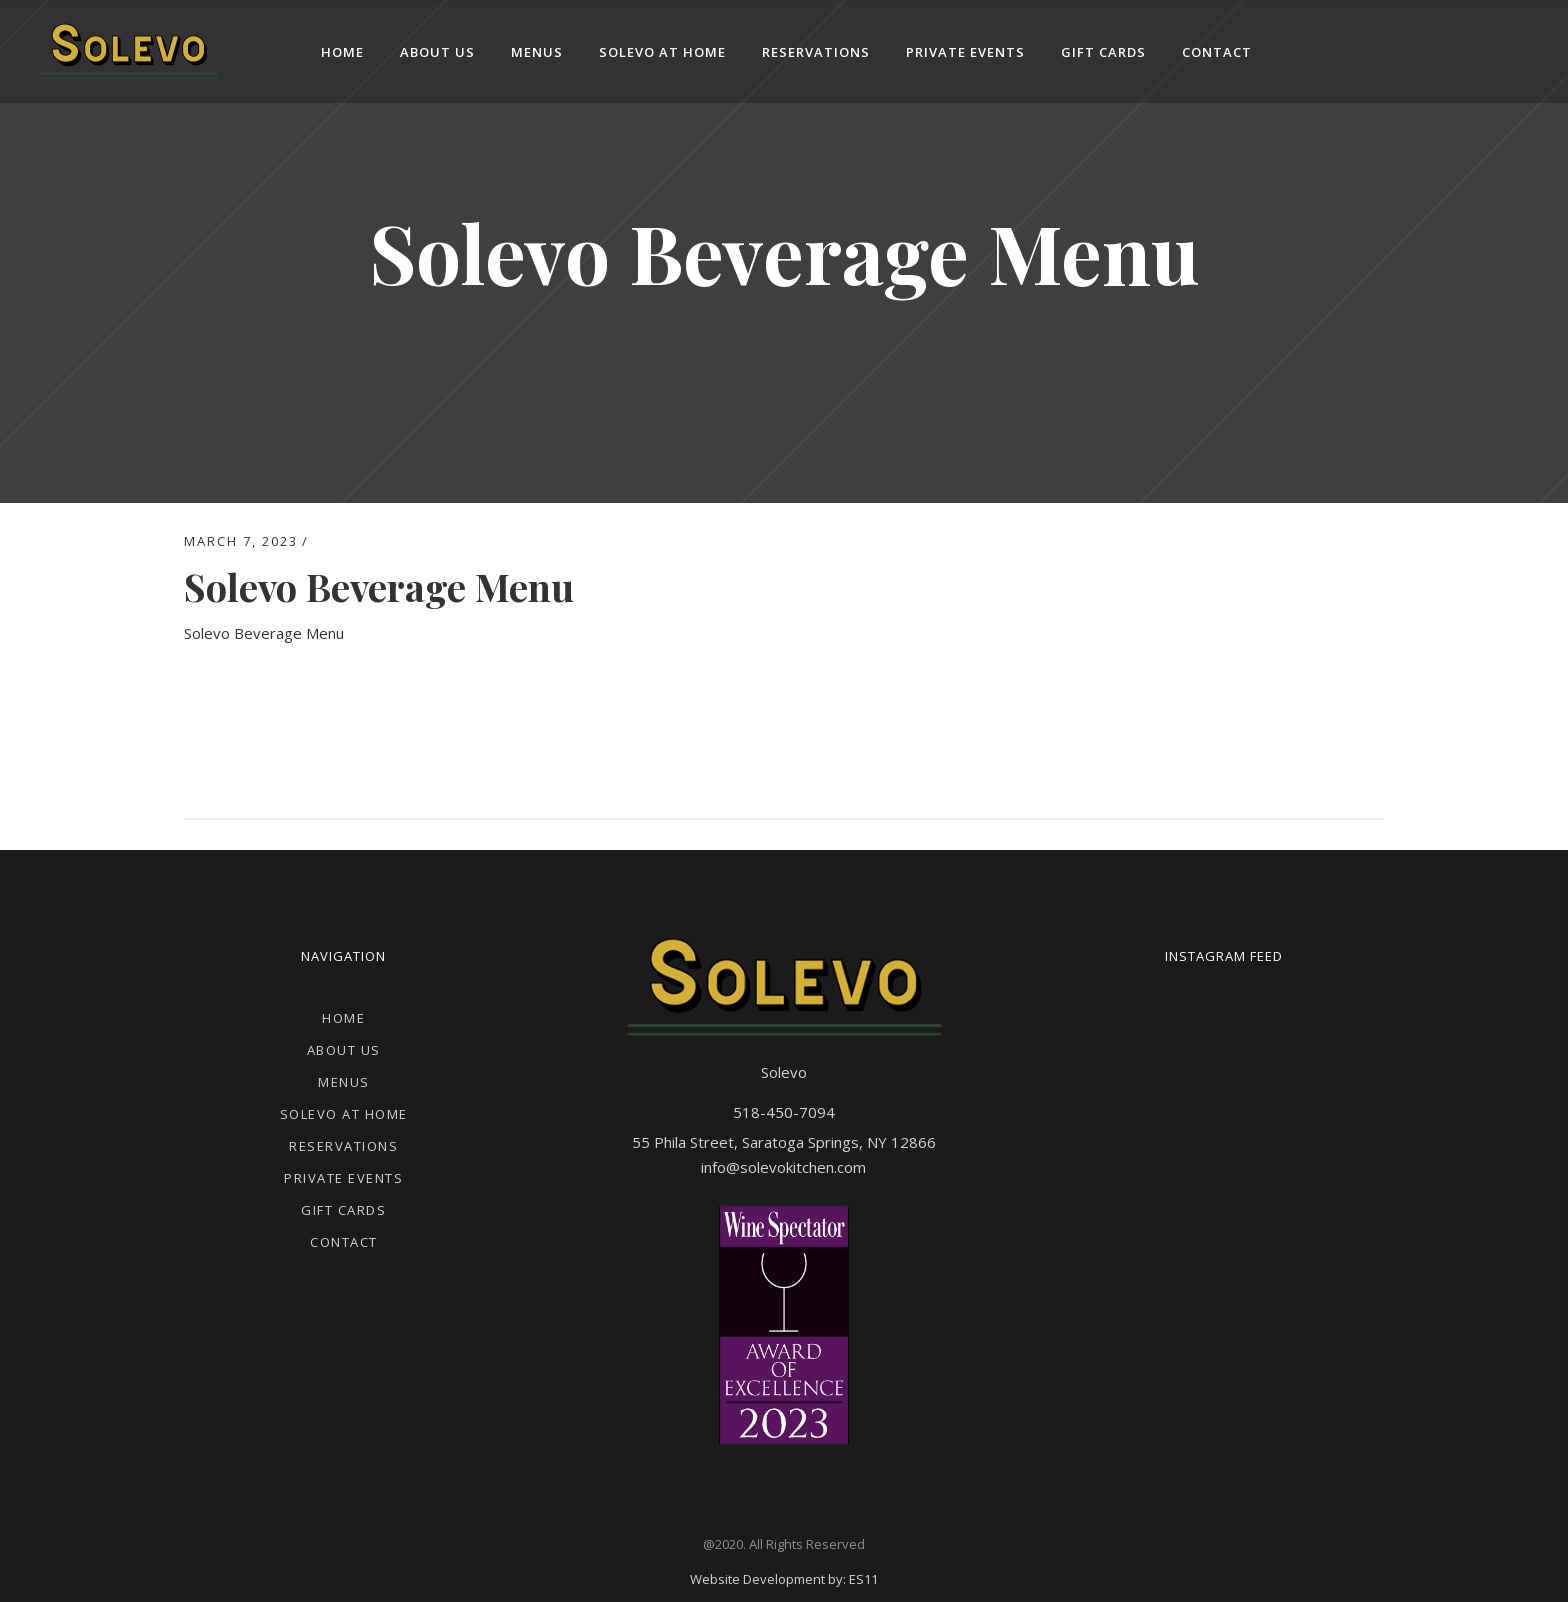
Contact (344, 1242)
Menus (344, 1082)
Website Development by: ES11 (784, 1579)
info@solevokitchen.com (783, 1167)
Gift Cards (343, 1210)
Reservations (343, 1146)
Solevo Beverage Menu (264, 633)
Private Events (343, 1178)
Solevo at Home (344, 1114)
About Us (344, 1050)
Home (343, 1018)
